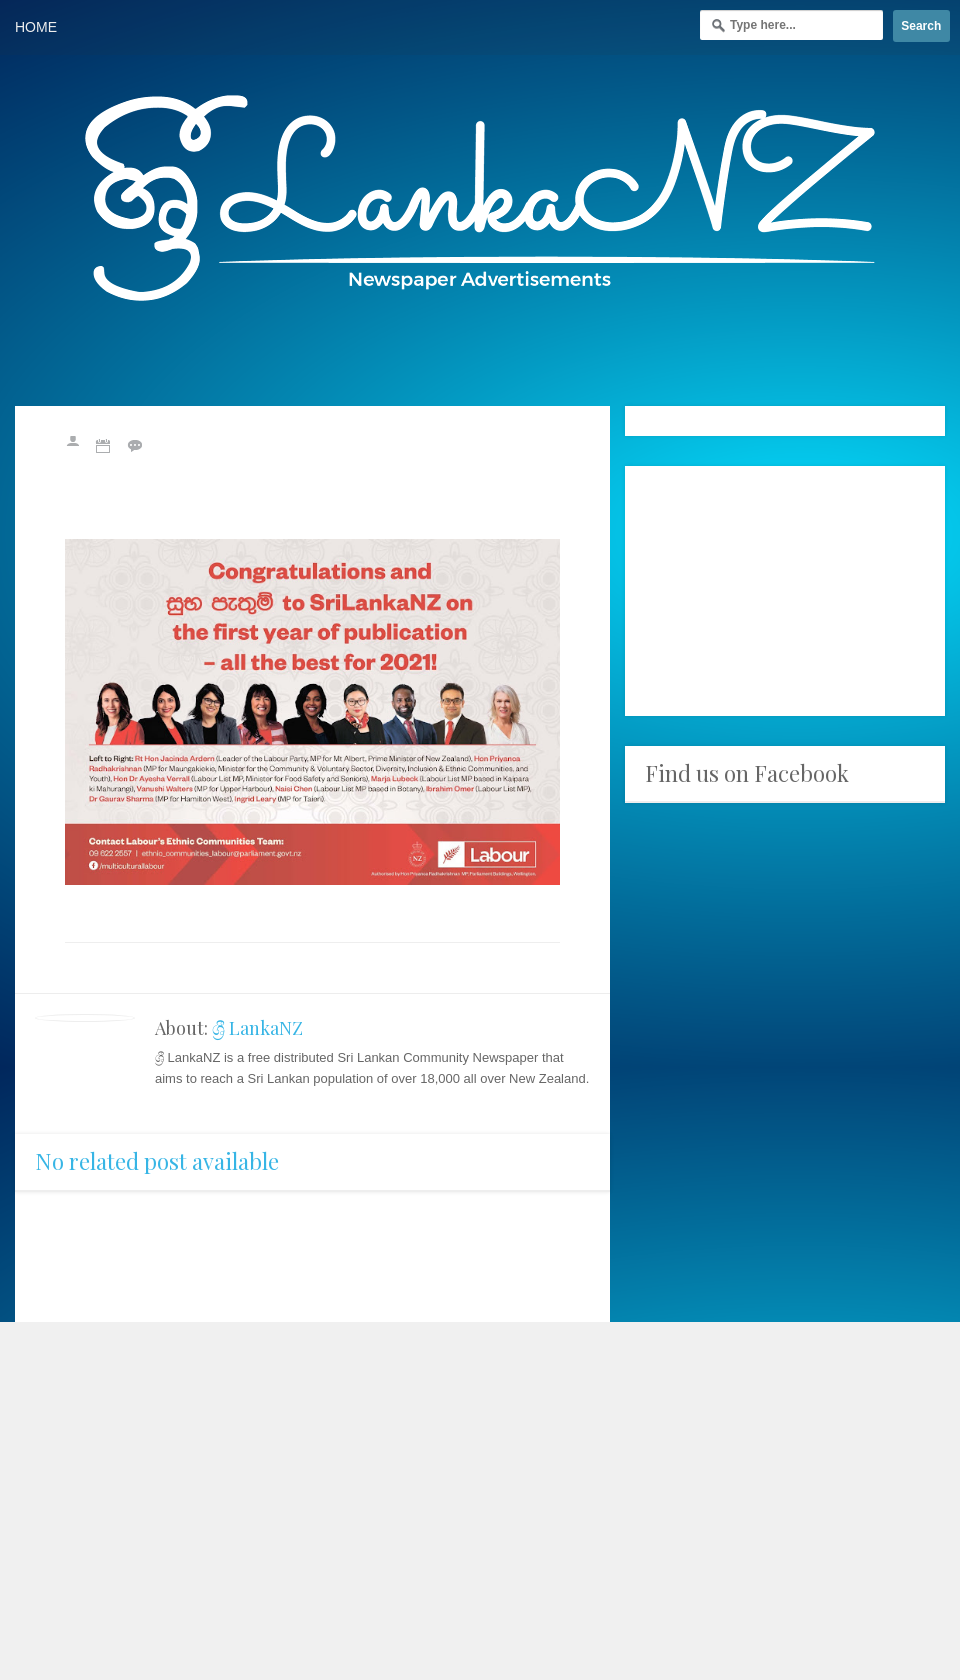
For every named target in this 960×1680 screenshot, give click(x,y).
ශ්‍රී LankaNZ (257, 1028)
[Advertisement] (785, 591)
